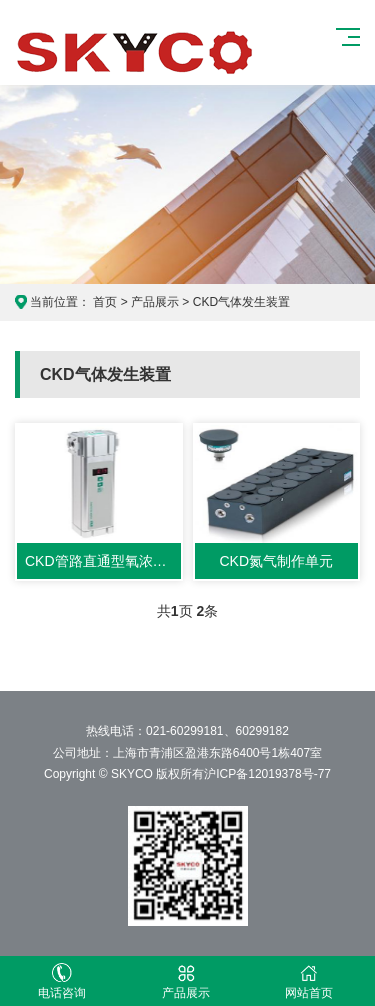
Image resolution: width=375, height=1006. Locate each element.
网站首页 (310, 981)
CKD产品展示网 (136, 51)
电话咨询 (62, 981)
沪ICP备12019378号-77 (267, 774)
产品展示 (155, 302)
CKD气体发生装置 (241, 302)
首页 (105, 302)
